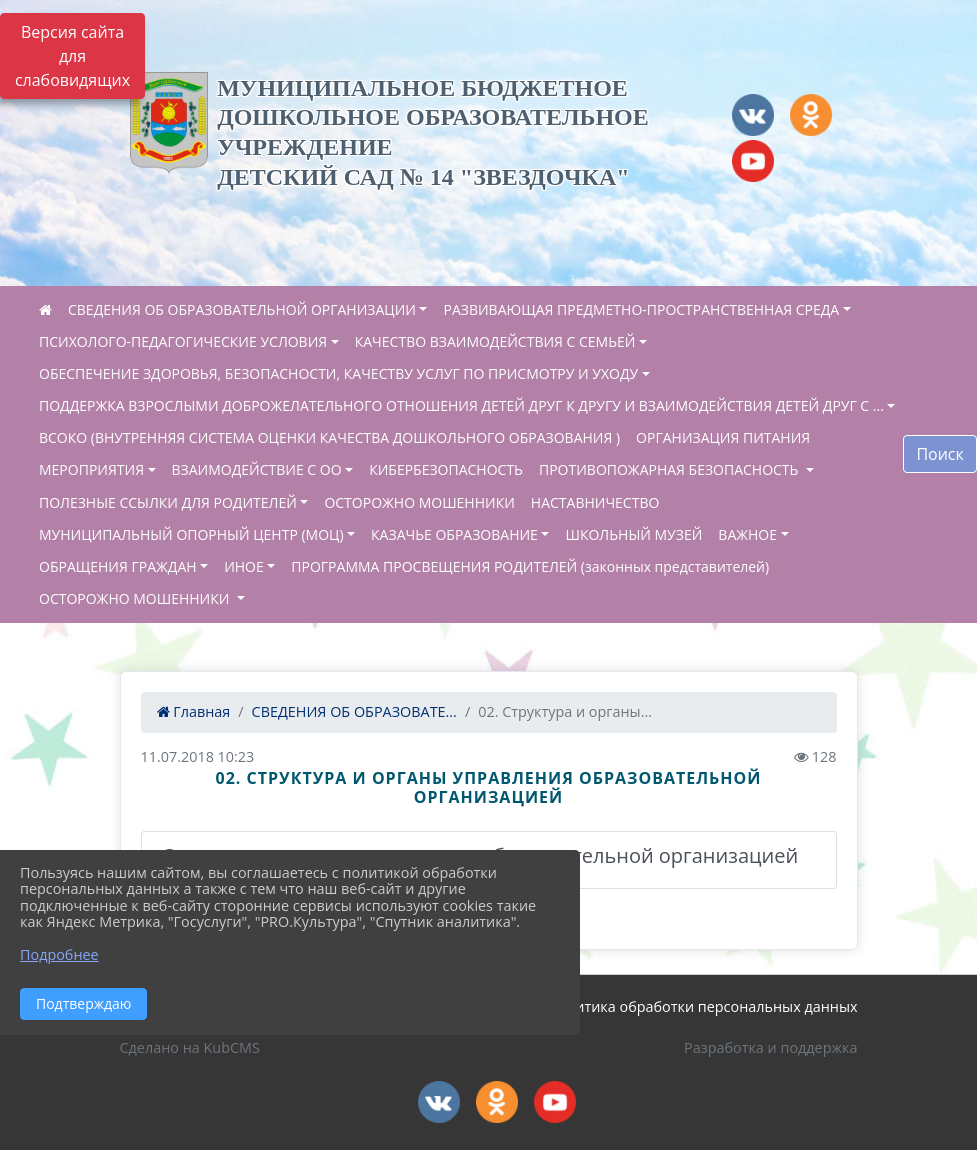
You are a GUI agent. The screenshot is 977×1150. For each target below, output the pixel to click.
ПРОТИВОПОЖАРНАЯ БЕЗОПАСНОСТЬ (670, 469)
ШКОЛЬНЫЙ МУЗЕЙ (633, 534)
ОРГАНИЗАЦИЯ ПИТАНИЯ (723, 437)
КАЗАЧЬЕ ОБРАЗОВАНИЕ (454, 534)
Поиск (939, 454)
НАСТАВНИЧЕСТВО (595, 502)
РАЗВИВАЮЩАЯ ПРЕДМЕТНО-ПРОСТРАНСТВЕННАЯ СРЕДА (641, 309)
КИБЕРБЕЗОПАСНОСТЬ (446, 469)
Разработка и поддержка (770, 1047)
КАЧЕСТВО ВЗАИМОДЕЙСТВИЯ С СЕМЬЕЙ (495, 341)
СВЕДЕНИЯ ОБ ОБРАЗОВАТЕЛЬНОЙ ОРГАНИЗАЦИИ (242, 309)
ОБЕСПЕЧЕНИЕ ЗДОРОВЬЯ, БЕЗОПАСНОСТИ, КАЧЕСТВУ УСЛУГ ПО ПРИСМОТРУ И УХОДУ (338, 373)
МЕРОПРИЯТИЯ (91, 469)
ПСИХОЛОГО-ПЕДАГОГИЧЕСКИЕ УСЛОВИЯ (183, 341)
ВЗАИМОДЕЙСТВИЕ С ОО (257, 469)
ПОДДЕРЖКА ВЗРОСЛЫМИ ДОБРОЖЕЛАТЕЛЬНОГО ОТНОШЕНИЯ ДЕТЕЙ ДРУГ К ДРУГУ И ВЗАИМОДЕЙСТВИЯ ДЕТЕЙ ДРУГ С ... (461, 405)
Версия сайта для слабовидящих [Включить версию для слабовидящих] (72, 56)
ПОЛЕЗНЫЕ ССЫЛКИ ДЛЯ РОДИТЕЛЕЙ (168, 502)
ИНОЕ (244, 566)
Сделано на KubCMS (190, 1047)
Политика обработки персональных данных (703, 1006)
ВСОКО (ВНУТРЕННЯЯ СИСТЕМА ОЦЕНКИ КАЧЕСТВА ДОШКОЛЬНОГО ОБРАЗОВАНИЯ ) (329, 437)
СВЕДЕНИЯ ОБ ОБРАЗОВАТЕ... (354, 711)
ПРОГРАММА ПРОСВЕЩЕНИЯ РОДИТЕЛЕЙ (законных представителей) (530, 566)
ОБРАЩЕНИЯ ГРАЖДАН (118, 566)
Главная (194, 711)
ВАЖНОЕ (747, 534)
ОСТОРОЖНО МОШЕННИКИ (419, 502)
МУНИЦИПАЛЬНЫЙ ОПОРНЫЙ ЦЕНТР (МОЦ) (191, 534)
